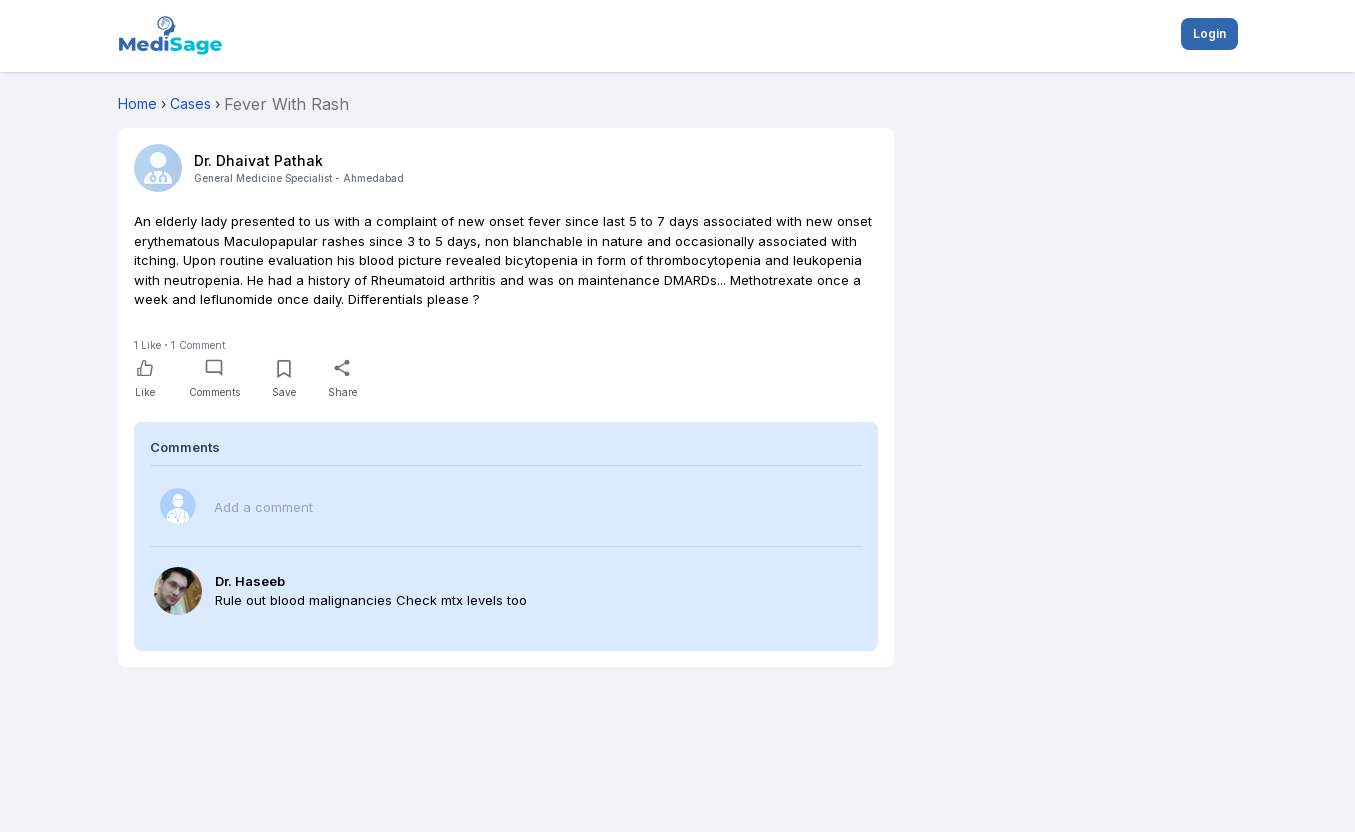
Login (1209, 33)
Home (137, 103)
